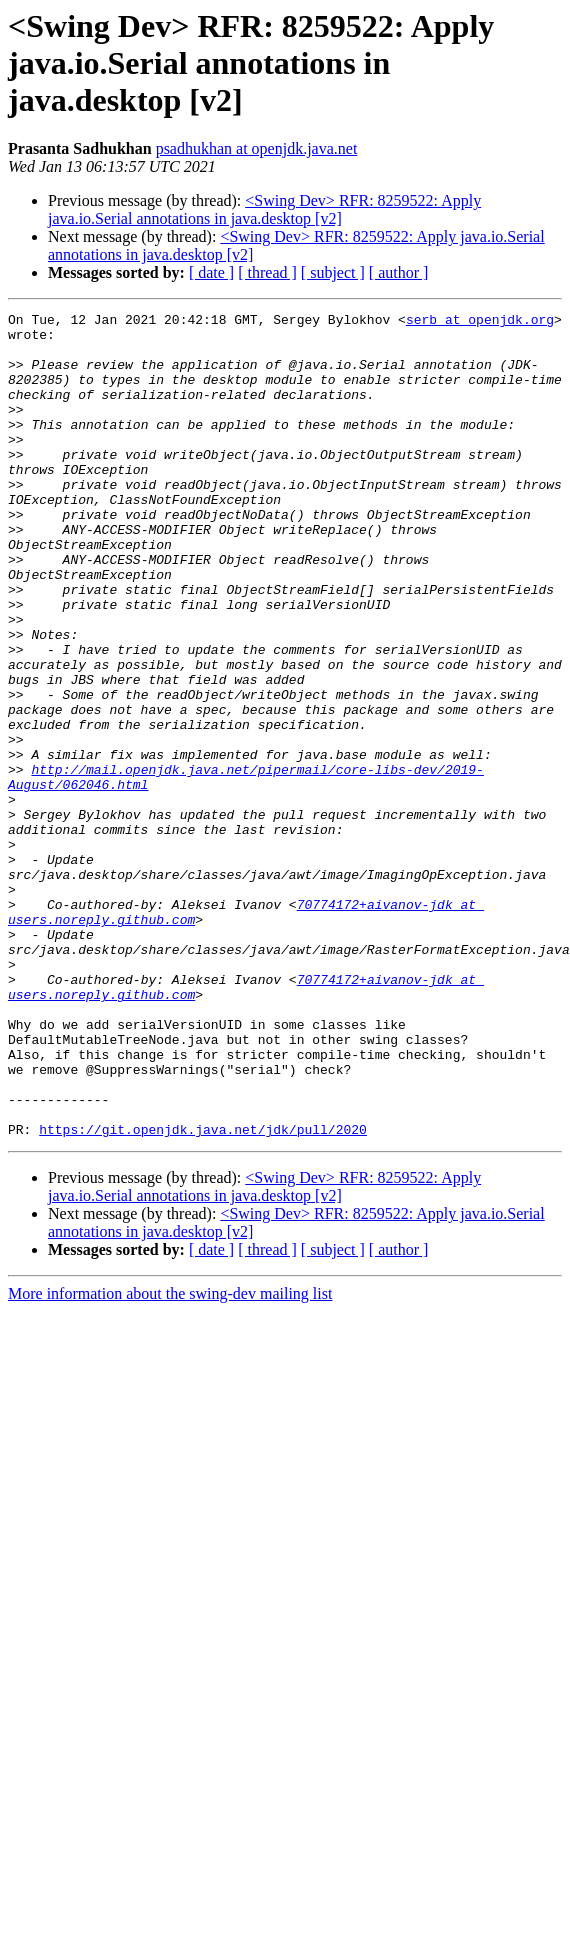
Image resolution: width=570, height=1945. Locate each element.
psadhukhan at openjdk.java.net (257, 148)
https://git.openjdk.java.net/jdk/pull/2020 (203, 1294)
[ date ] (211, 272)
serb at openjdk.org (480, 322)
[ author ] (399, 272)
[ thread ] (267, 272)
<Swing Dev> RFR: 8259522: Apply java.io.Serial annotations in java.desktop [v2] (264, 209)
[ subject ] (333, 272)
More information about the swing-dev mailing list (170, 1458)
